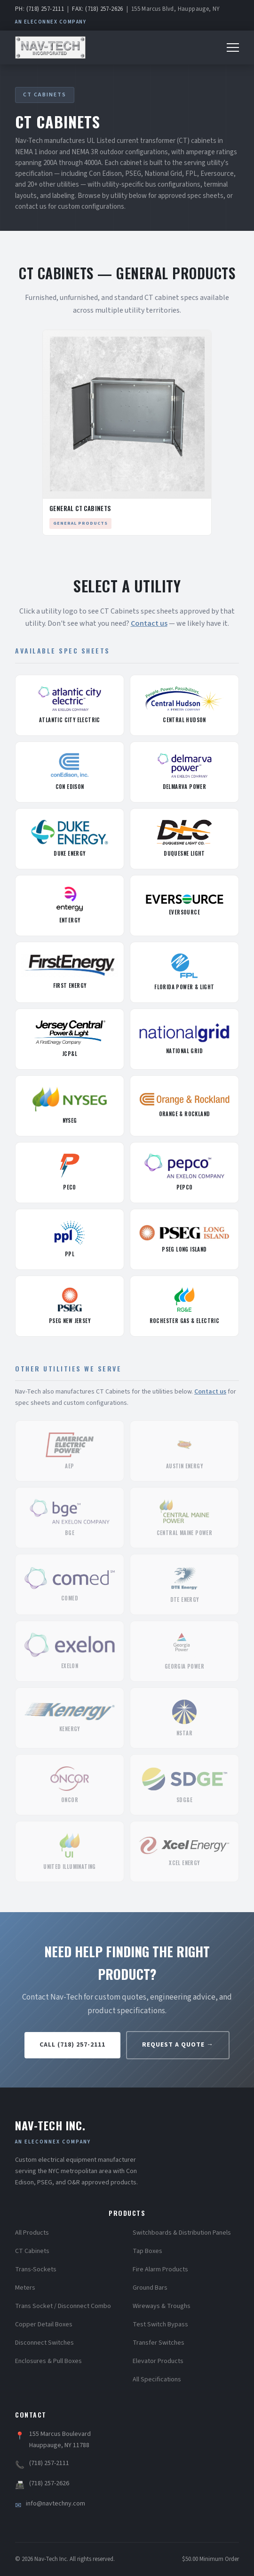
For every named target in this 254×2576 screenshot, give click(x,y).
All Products (32, 2232)
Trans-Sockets (35, 2269)
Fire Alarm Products (160, 2269)
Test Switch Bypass (160, 2324)
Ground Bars (150, 2287)
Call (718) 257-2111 (72, 2044)
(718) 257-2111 (49, 2463)
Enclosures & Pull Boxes (48, 2361)
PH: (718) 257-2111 (39, 9)
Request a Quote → (178, 2044)
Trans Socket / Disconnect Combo (63, 2306)
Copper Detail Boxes (43, 2324)
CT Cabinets (32, 2251)
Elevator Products (158, 2361)
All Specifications (157, 2379)
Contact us (149, 623)
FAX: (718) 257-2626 (97, 9)
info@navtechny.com (55, 2503)
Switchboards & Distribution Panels (182, 2232)
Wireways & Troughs (161, 2306)
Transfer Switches (158, 2343)
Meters (25, 2287)
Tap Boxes (147, 2251)
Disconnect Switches (44, 2343)
